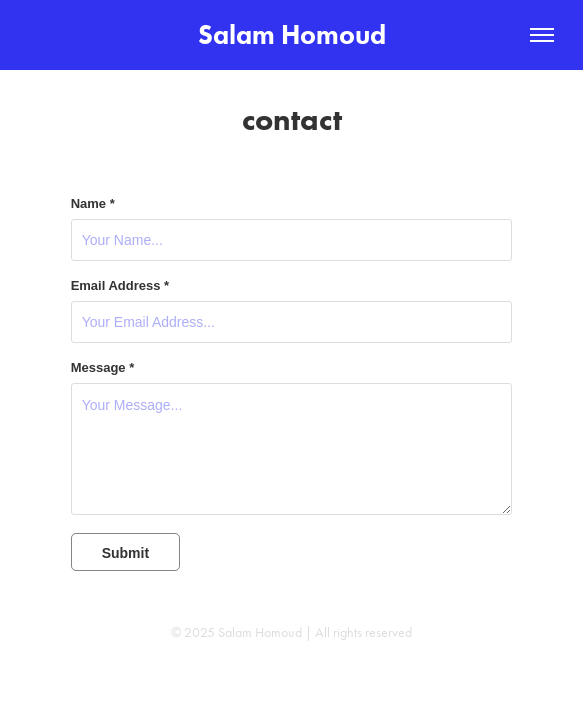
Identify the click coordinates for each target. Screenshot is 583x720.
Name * (93, 204)
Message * (103, 368)
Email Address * (120, 286)
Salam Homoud (292, 34)
